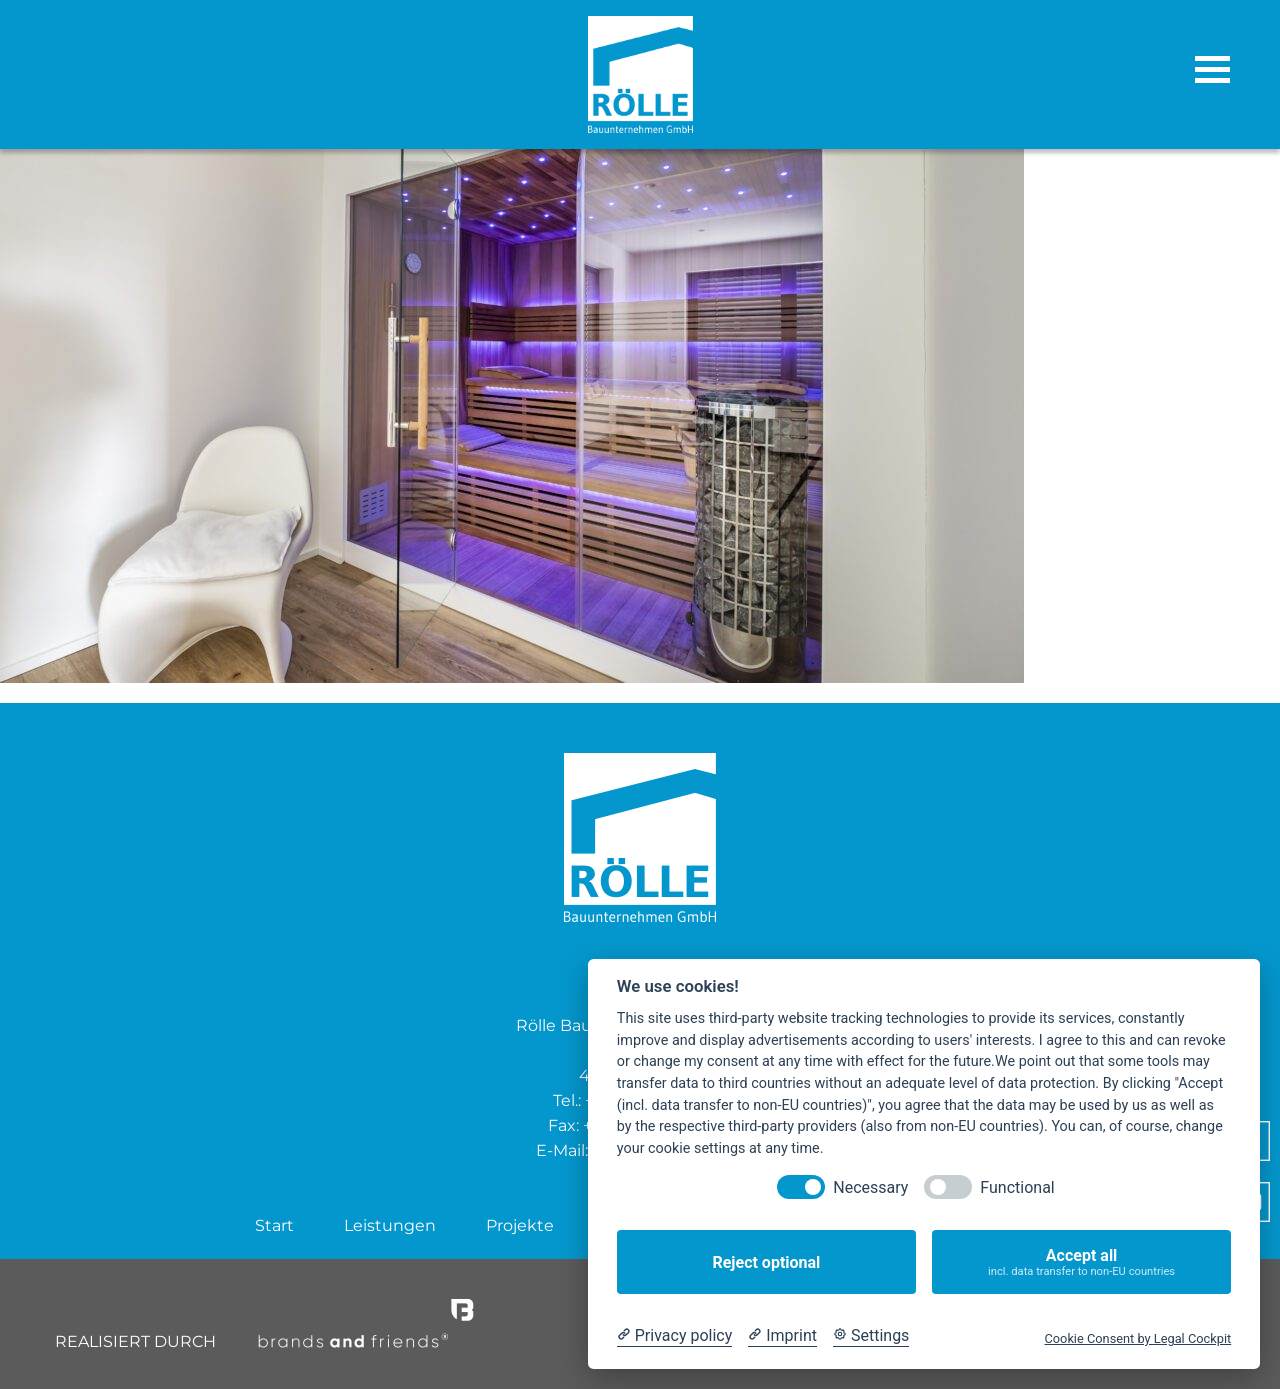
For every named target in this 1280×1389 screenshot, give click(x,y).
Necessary (870, 1187)
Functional (1017, 1187)
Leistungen (390, 1225)
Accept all (1081, 1262)
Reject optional (766, 1262)
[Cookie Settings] (871, 1336)
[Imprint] (782, 1336)
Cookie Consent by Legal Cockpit (1137, 1338)
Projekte (520, 1225)
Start (274, 1225)
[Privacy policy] (674, 1336)
